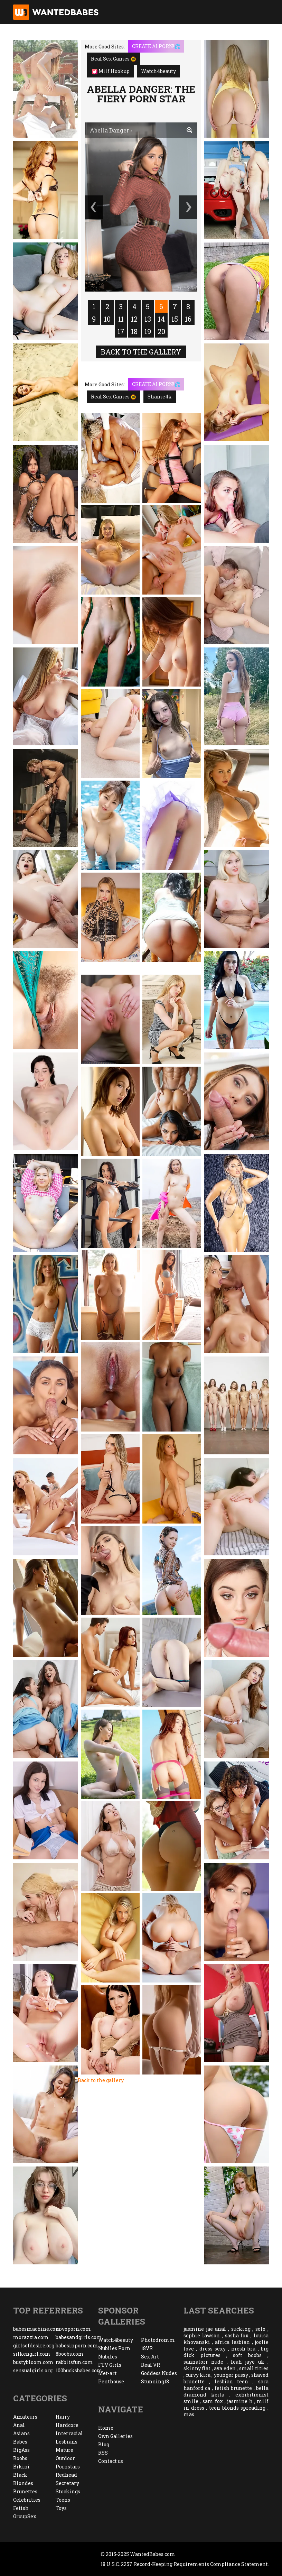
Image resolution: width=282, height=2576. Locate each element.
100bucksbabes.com (77, 2370)
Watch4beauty (158, 71)
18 (134, 331)
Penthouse (111, 2381)
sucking (241, 2329)
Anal (19, 2425)
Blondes (23, 2483)
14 (161, 318)
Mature (64, 2450)
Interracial (69, 2433)
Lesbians (66, 2441)
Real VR (150, 2365)
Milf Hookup (111, 71)
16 (188, 318)
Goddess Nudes (159, 2373)
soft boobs (247, 2355)
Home (105, 2428)
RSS (103, 2452)
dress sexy (212, 2348)
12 (134, 318)
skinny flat (197, 2368)
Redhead (66, 2475)
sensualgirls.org (33, 2370)
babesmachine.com (34, 2329)
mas (189, 2414)
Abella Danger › (111, 130)
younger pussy (231, 2375)
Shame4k (160, 396)
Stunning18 (155, 2381)
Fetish (21, 2508)
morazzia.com (31, 2337)
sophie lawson (202, 2335)
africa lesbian (232, 2342)
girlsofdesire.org (33, 2345)
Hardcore (67, 2425)
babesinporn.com (77, 2345)
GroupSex (24, 2516)
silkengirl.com (31, 2353)
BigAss (21, 2450)
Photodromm (158, 2340)
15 (174, 318)
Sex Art (150, 2356)
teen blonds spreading (237, 2407)
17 (121, 331)
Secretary (67, 2483)
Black (20, 2475)
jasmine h (240, 2401)
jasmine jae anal (205, 2329)
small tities (254, 2368)
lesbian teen (231, 2381)
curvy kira (198, 2375)
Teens (63, 2499)
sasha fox (237, 2335)
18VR (147, 2348)
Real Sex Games (113, 58)
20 (161, 331)
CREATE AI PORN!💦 (156, 46)
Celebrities (26, 2499)
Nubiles (107, 2356)
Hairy (63, 2416)
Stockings (68, 2491)
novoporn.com (73, 2329)
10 (107, 318)
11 (121, 318)
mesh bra (243, 2348)
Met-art (107, 2373)
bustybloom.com (33, 2362)
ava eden (225, 2368)
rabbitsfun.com (74, 2362)
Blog (103, 2444)
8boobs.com (70, 2353)
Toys (61, 2508)
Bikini (21, 2466)
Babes (20, 2441)
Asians (21, 2433)
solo (260, 2329)
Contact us (110, 2461)
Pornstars (68, 2466)
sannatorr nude (203, 2361)
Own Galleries (115, 2436)
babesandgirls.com (77, 2337)
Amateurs (25, 2416)
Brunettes (25, 2491)
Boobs (20, 2458)
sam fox (213, 2401)
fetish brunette (233, 2388)
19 (147, 331)
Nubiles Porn (114, 2348)
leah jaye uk (247, 2361)
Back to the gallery (141, 351)
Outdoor (65, 2458)
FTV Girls (109, 2365)
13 (147, 318)
